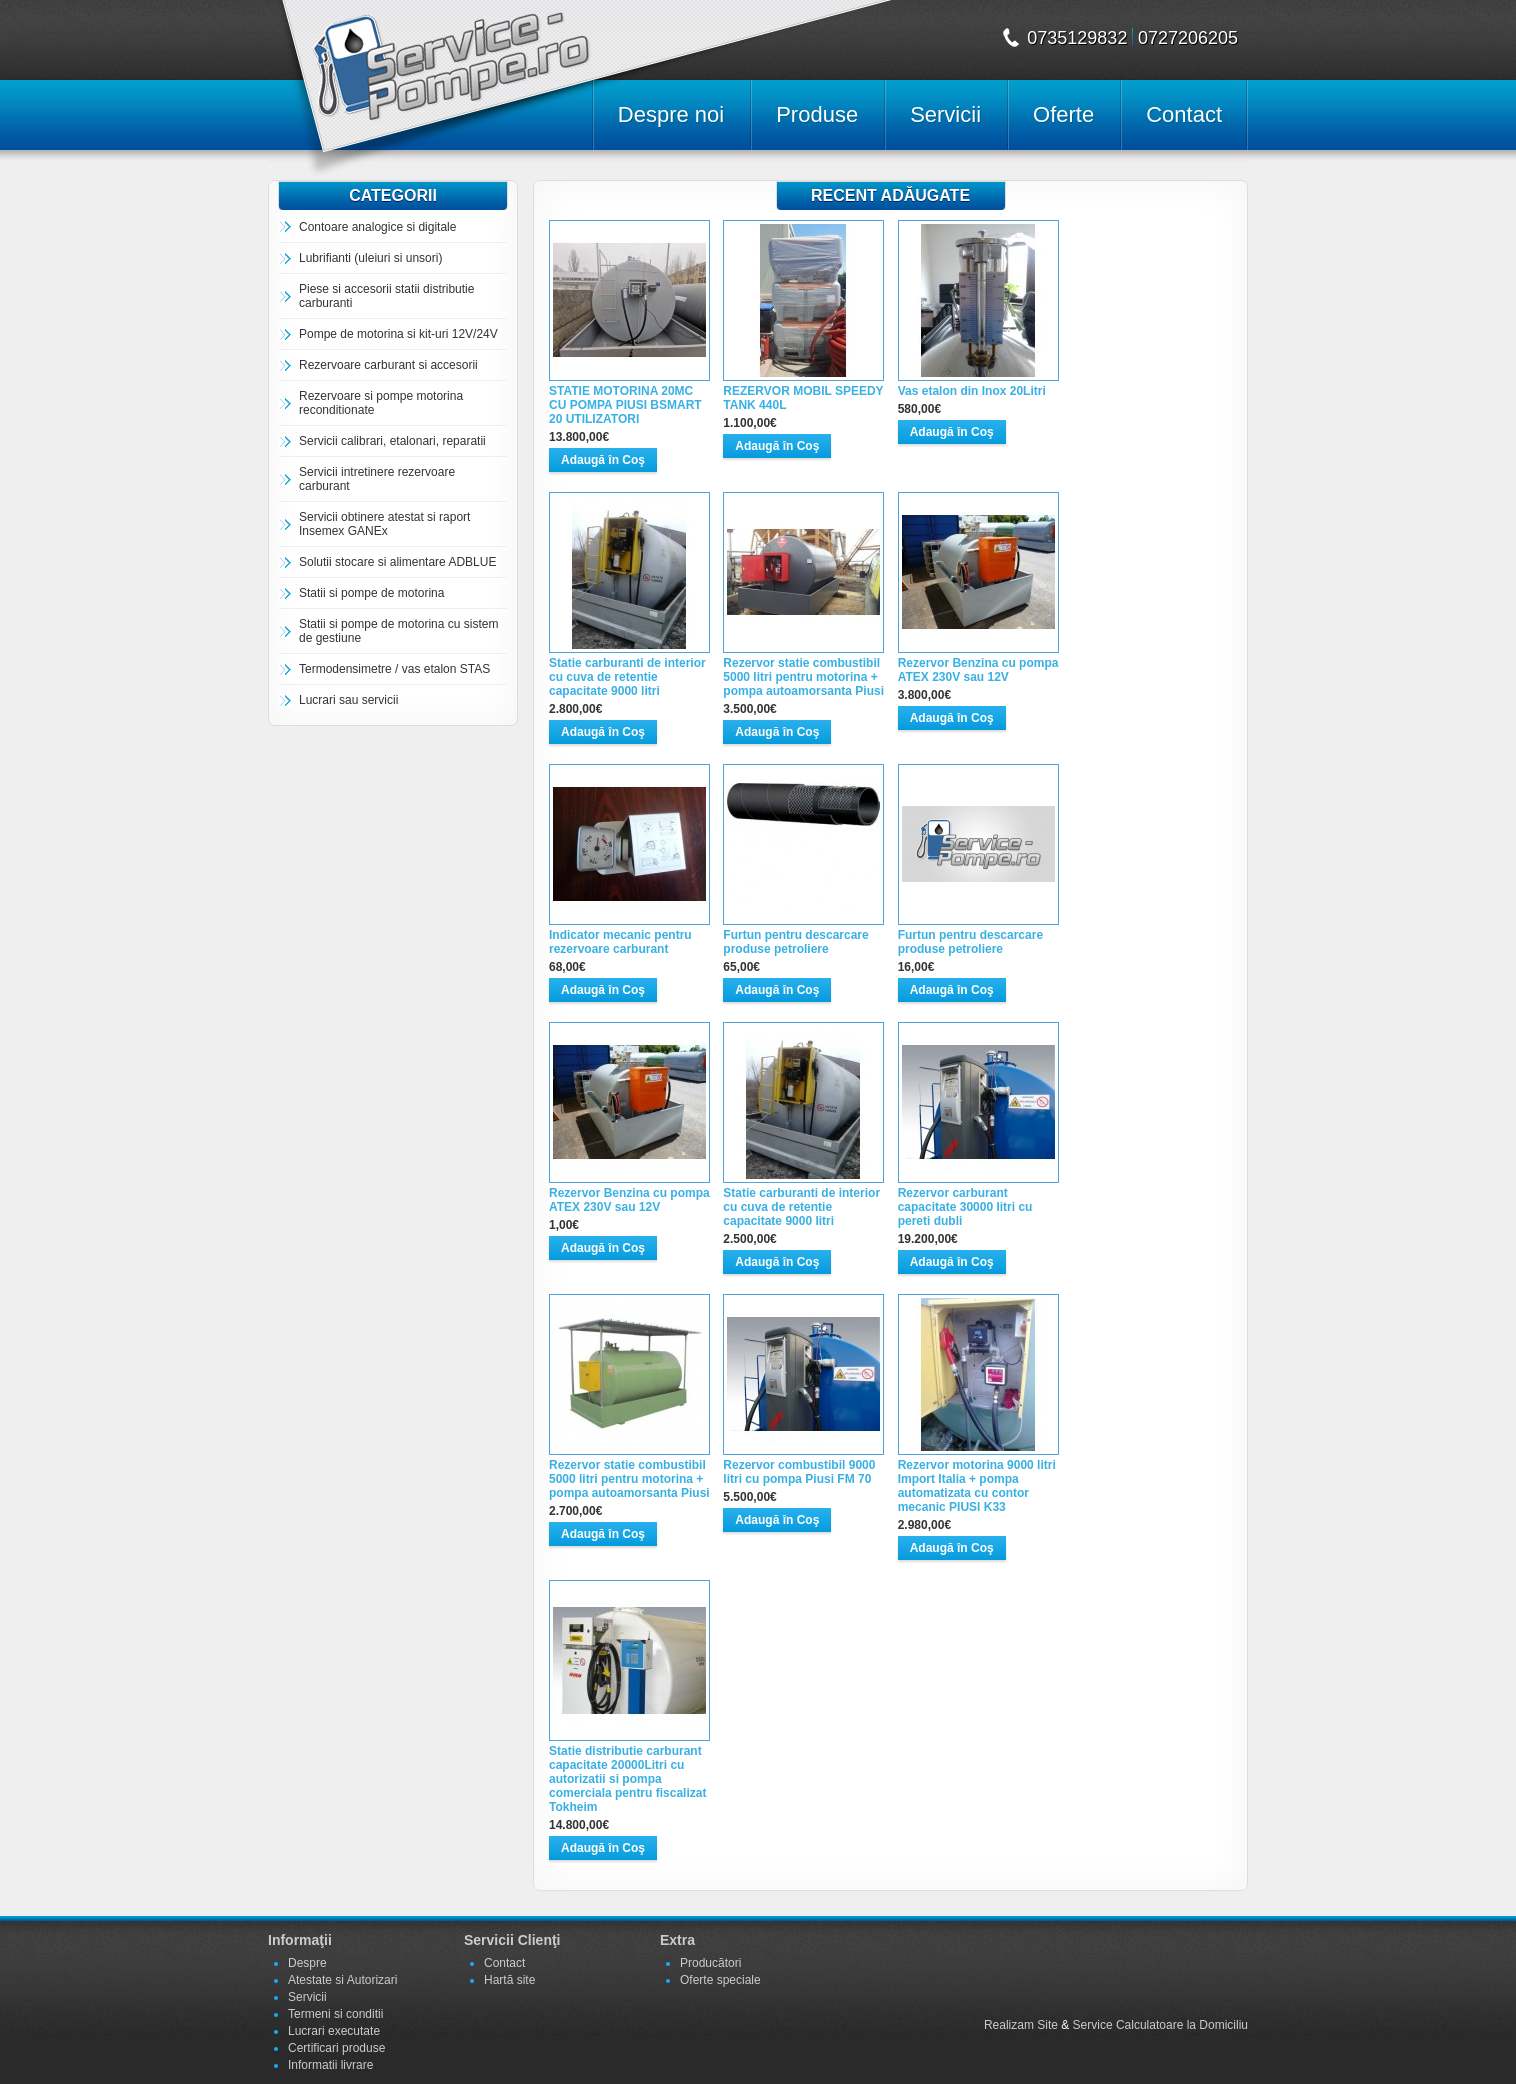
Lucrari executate (334, 2031)
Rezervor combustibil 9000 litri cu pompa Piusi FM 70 (799, 1472)
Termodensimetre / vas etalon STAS (394, 669)
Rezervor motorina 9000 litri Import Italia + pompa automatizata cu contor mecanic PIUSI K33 (977, 1486)
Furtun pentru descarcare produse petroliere (795, 942)
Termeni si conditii (335, 2014)
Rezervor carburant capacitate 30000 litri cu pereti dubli (965, 1207)
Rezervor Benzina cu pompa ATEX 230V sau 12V (978, 670)
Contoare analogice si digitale (377, 227)
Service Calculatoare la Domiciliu (1160, 2025)
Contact (1184, 114)
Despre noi (671, 114)
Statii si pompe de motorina (371, 593)
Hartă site (509, 1980)
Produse (817, 114)
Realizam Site (1021, 2025)
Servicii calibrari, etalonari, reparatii (392, 441)
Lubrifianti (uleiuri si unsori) (370, 258)
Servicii (945, 114)
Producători (710, 1963)
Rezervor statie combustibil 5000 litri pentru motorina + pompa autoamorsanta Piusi (803, 677)
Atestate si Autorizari (342, 1980)
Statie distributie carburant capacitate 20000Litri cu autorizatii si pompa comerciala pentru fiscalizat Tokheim (627, 1779)
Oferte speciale (720, 1980)
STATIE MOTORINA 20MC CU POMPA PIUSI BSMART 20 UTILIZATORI (625, 405)
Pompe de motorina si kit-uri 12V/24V (398, 334)
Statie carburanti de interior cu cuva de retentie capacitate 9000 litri (627, 677)
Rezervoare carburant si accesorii (388, 365)
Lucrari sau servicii (348, 700)
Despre (307, 1963)
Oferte (1063, 114)
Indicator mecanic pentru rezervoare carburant (620, 942)
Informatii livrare (330, 2065)
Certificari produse (336, 2048)
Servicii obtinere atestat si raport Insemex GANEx (384, 524)
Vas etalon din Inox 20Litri (972, 391)
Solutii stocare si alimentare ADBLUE (397, 562)
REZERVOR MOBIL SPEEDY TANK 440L (803, 398)
